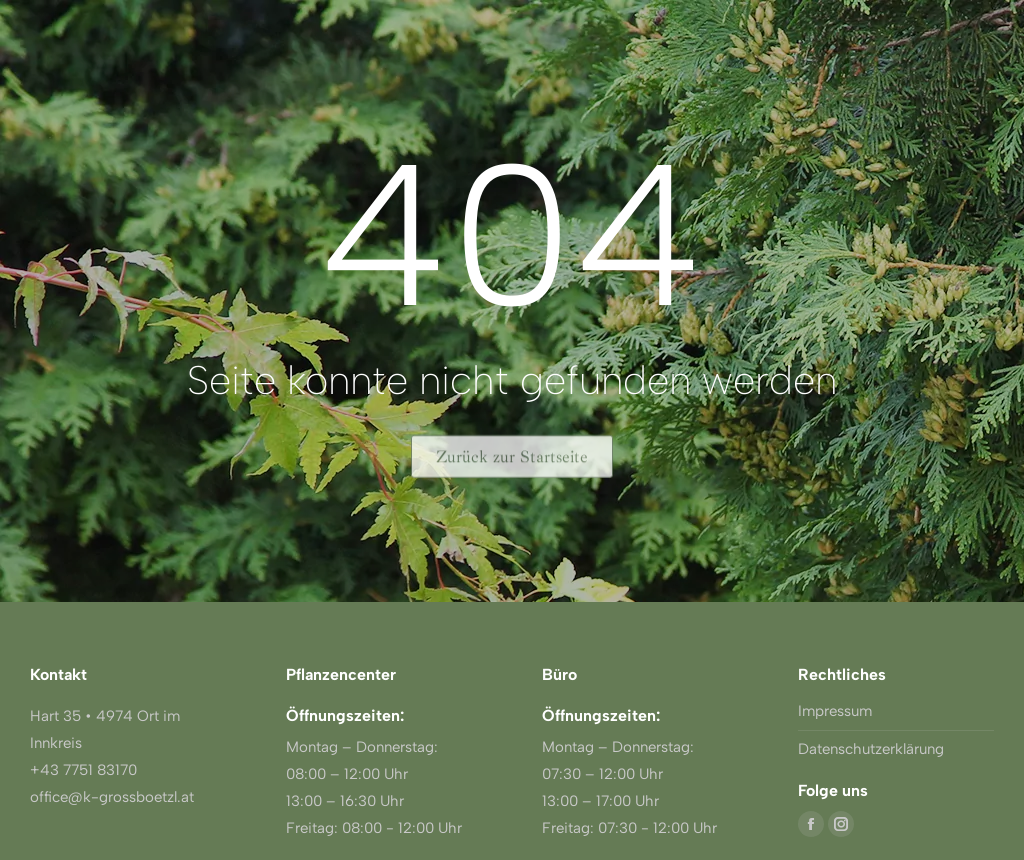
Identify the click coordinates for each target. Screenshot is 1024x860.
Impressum (835, 711)
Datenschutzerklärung (871, 749)
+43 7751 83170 (83, 770)
